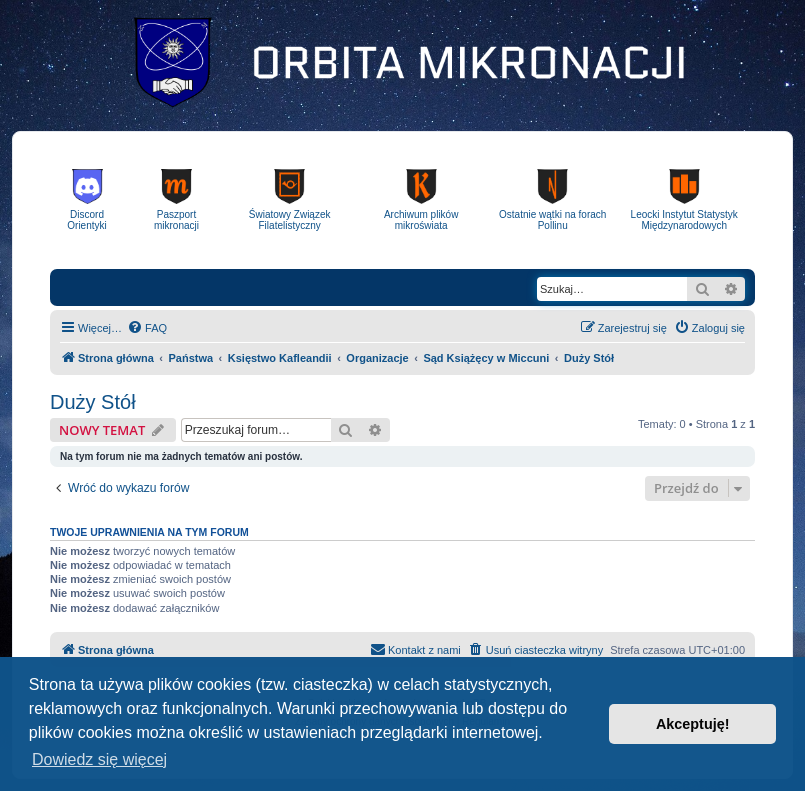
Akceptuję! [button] (693, 724)
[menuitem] (147, 328)
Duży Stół (93, 402)
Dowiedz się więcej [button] (99, 759)
